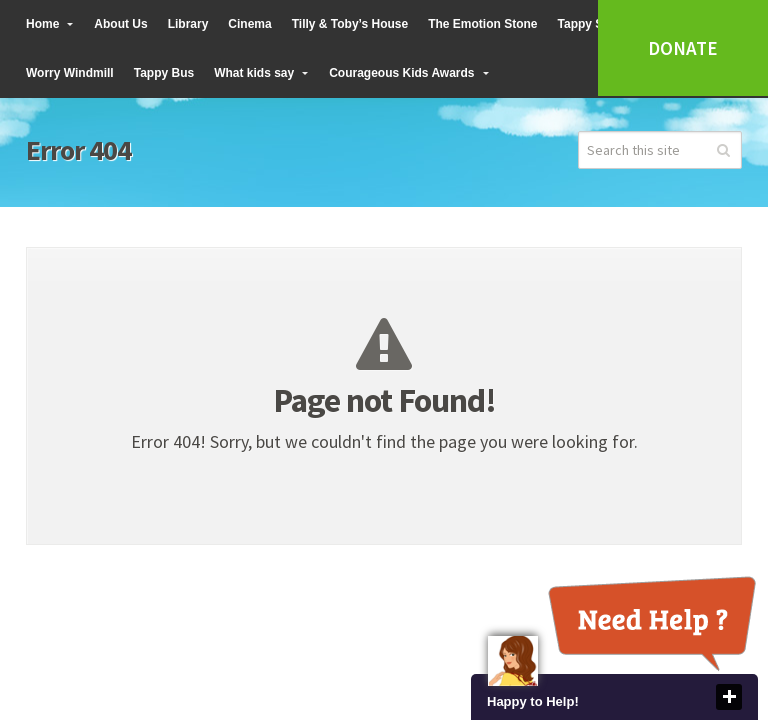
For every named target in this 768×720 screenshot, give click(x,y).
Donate (683, 48)
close (729, 697)
